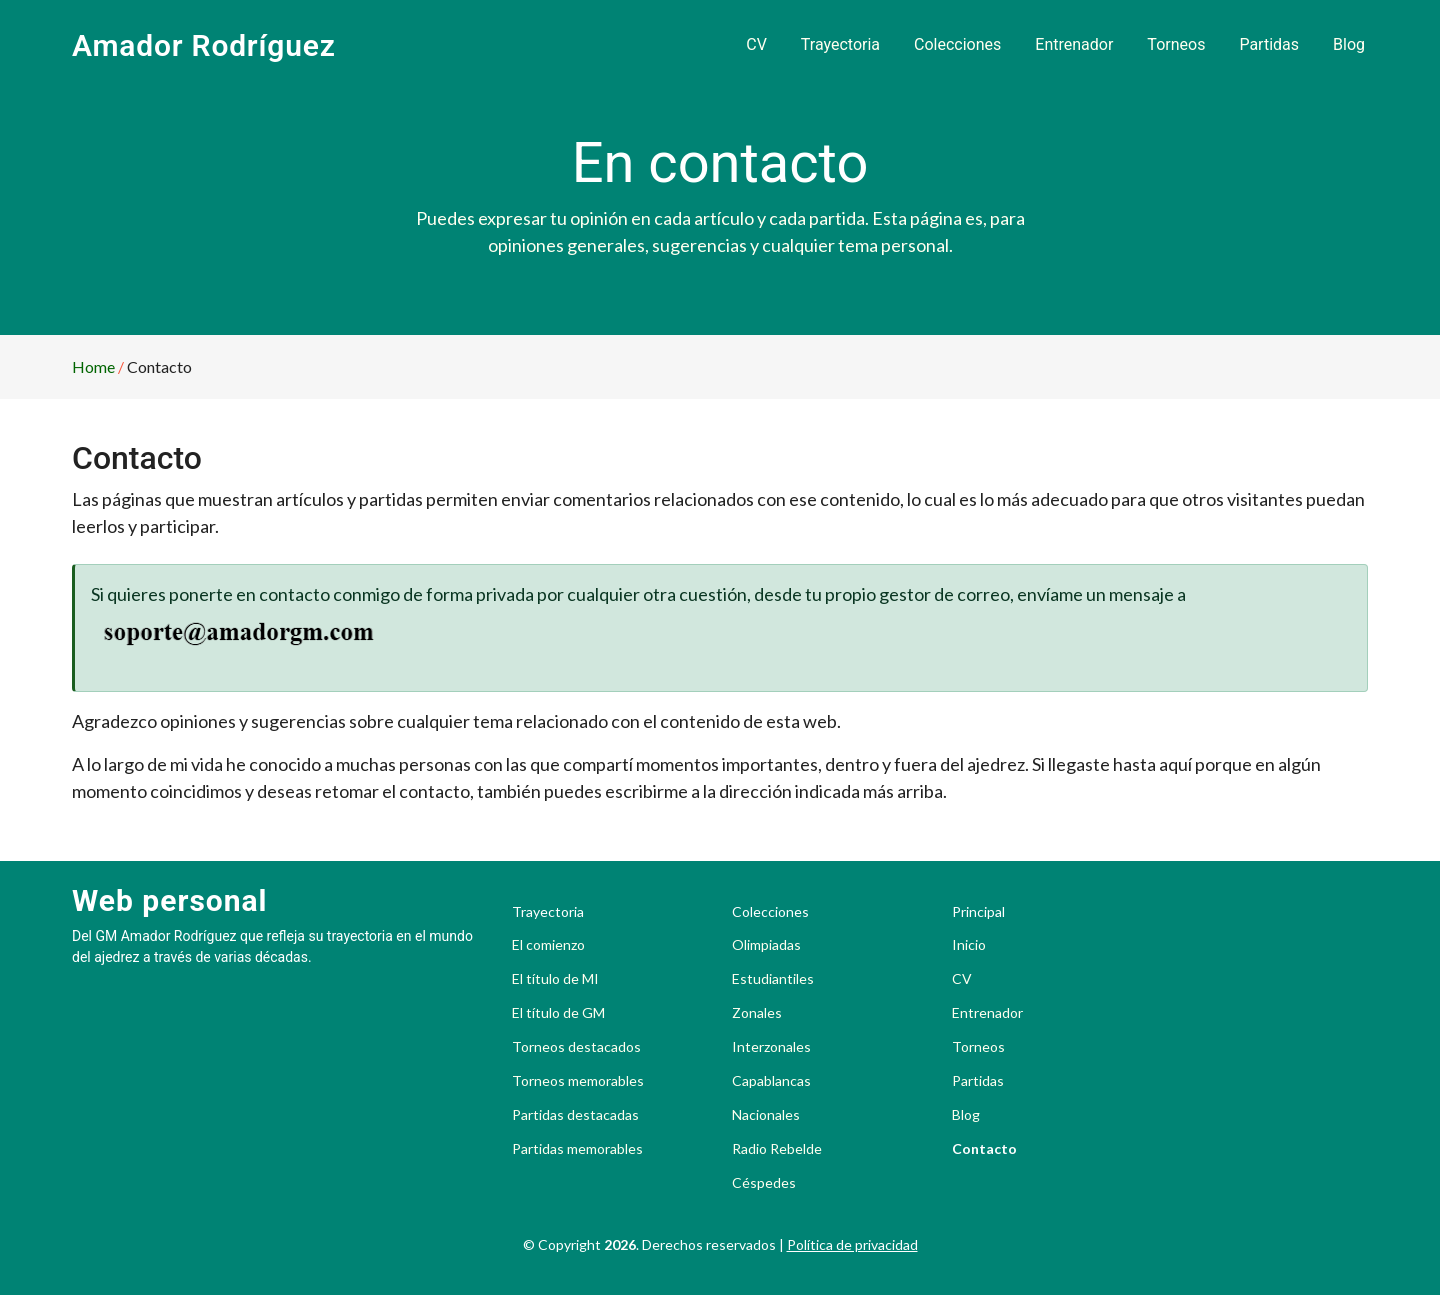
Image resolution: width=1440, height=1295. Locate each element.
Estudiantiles (773, 979)
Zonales (757, 1013)
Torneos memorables (578, 1081)
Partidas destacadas (575, 1115)
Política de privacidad (852, 1244)
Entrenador (1074, 44)
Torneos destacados (576, 1047)
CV (756, 44)
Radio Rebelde (777, 1149)
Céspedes (764, 1183)
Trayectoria (840, 44)
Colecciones (957, 44)
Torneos (1176, 44)
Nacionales (766, 1115)
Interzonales (771, 1047)
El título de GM (558, 1013)
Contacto (984, 1149)
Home (93, 366)
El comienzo (548, 945)
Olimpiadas (766, 945)
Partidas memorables (577, 1149)
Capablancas (771, 1081)
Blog (1349, 44)
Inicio (969, 945)
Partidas (1269, 44)
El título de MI (555, 979)
